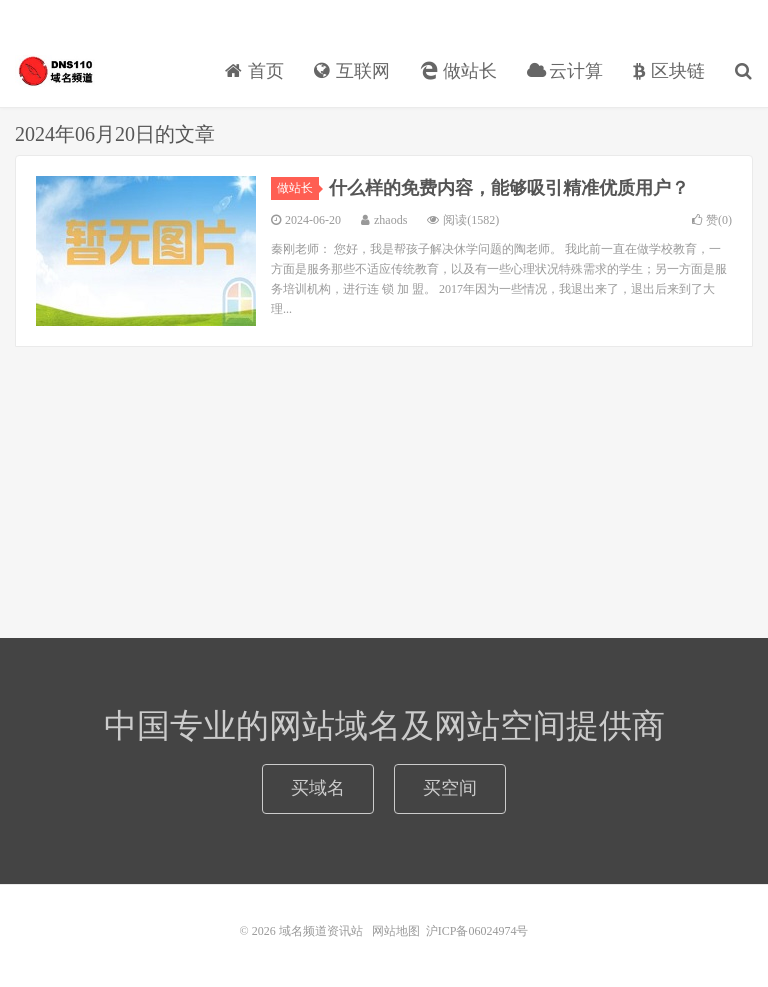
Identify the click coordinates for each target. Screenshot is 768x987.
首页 (254, 71)
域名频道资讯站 (55, 71)
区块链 (669, 71)
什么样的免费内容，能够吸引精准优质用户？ (509, 188)
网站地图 (396, 931)
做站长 (458, 71)
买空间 (450, 788)
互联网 (352, 71)
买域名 (318, 788)
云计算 (565, 71)
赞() (712, 220)
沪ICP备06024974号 (477, 931)
